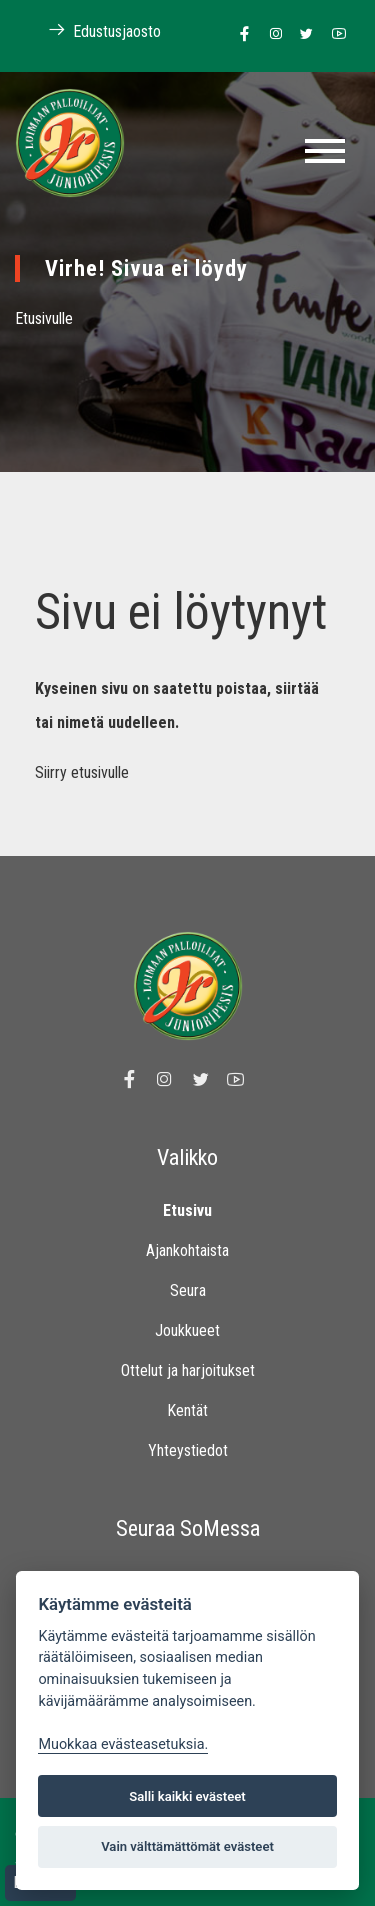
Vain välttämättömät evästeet (187, 1846)
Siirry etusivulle (82, 772)
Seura (188, 1290)
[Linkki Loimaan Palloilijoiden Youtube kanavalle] (333, 35)
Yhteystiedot (188, 1450)
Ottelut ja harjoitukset (188, 1370)
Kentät (187, 1410)
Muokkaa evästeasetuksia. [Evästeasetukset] (123, 1744)
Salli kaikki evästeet (187, 1796)
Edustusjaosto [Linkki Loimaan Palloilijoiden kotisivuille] (94, 30)
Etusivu (187, 1210)
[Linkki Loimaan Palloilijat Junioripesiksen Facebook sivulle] (239, 35)
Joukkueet (187, 1330)
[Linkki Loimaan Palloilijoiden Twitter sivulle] (301, 35)
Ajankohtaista (187, 1250)
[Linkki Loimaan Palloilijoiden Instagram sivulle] (270, 35)
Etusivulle (44, 318)
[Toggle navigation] (325, 151)
